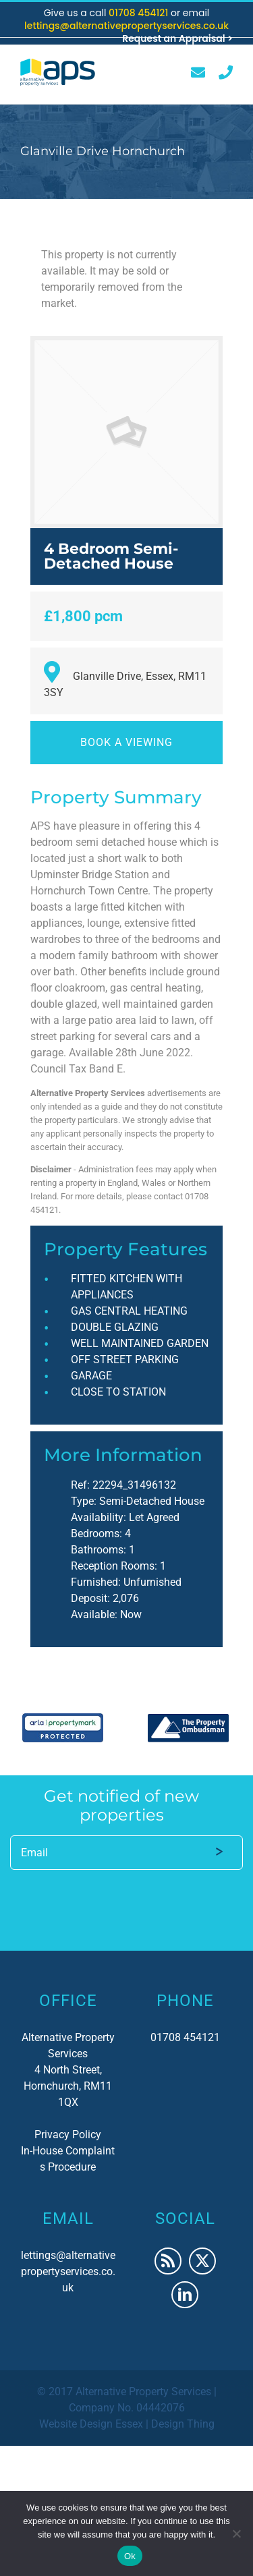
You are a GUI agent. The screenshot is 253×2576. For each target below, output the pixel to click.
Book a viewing (126, 742)
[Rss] (167, 2261)
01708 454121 (140, 13)
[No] (236, 2533)
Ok (130, 2556)
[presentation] (112, 1898)
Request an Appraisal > (177, 38)
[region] (126, 1728)
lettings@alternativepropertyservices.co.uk (126, 25)
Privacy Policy (67, 2134)
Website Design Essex (91, 2423)
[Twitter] (202, 2261)
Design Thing (183, 2423)
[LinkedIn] (184, 2294)
